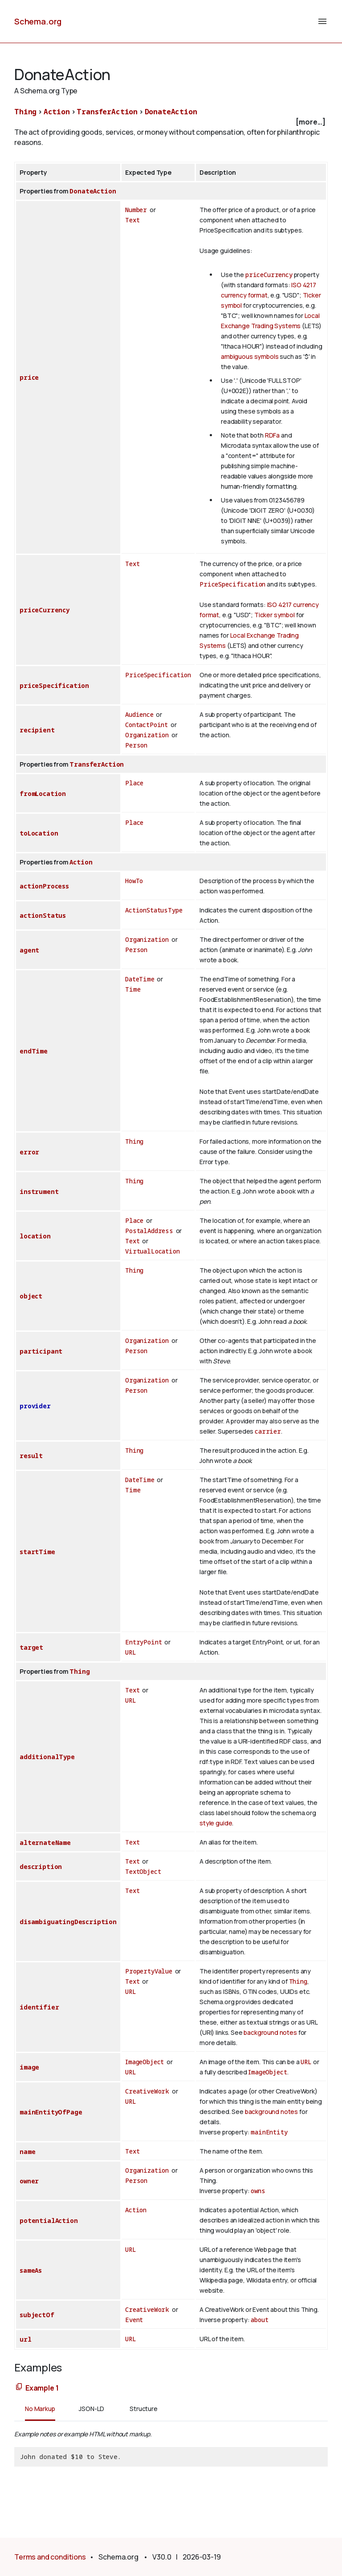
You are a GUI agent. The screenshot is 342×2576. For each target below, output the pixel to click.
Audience (139, 714)
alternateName (45, 1842)
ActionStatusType (153, 910)
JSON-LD (91, 2408)
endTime (34, 1051)
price (29, 377)
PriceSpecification (232, 584)
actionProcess (44, 886)
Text (132, 220)
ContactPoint (146, 724)
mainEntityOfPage (51, 2112)
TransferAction (107, 112)
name (27, 2151)
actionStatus (43, 915)
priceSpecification (54, 685)
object (31, 1296)
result (31, 1455)
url (26, 2339)
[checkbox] (171, 122)
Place (134, 783)
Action (57, 112)
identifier (39, 2007)
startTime (37, 1551)
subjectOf (37, 2315)
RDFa (272, 435)
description (41, 1866)
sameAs (31, 2270)
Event (134, 2319)
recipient (37, 730)
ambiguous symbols (249, 356)
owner (29, 2181)
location (35, 1236)
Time (132, 989)
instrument (39, 1191)
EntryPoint (143, 1642)
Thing (25, 112)
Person (136, 745)
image (29, 2067)
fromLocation (43, 793)
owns (258, 2190)
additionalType (47, 1756)
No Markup (40, 2408)
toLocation (39, 833)
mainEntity (269, 2132)
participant (41, 1351)
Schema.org (37, 21)
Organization (147, 735)
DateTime (140, 979)
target (31, 1647)
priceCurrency (269, 274)
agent (29, 950)
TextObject (143, 1871)
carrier (268, 1431)
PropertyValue (148, 1971)
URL (130, 1652)
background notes (270, 2032)
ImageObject (144, 2062)
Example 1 (42, 2388)
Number (136, 209)
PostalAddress (149, 1230)
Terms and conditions (50, 2557)
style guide (216, 1823)
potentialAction (49, 2220)
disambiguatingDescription (68, 1921)
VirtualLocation (152, 1251)
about (259, 2319)
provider (35, 1406)
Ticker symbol (274, 615)
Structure (144, 2408)
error (29, 1152)
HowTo (134, 880)
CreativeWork (147, 2091)
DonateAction (171, 112)
